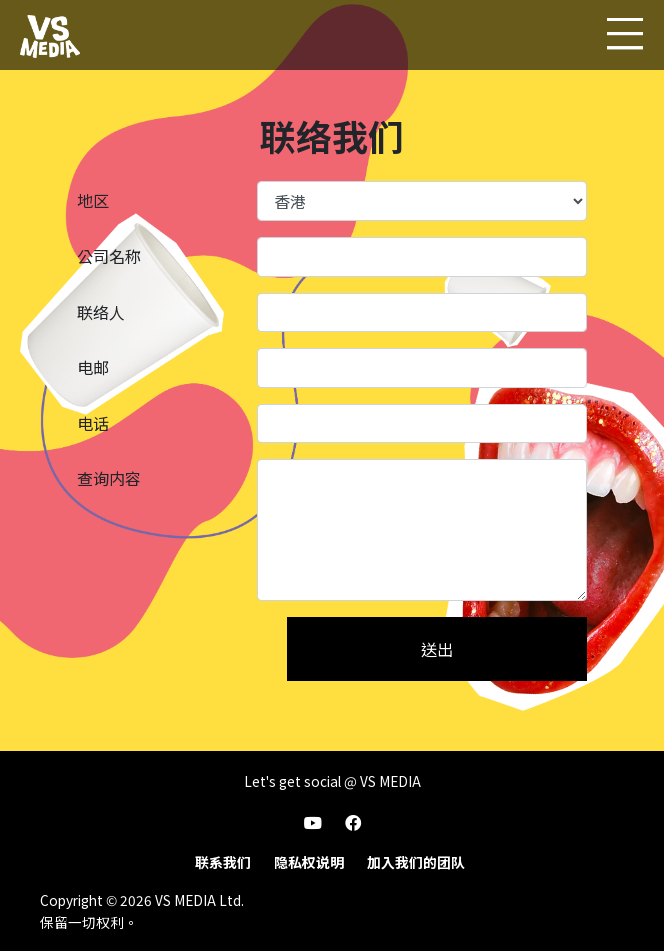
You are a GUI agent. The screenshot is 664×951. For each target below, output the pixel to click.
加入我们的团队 (416, 862)
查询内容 (109, 478)
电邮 (93, 367)
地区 (93, 200)
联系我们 (223, 862)
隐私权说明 (309, 862)
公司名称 (109, 256)
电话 (93, 423)
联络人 (101, 312)
